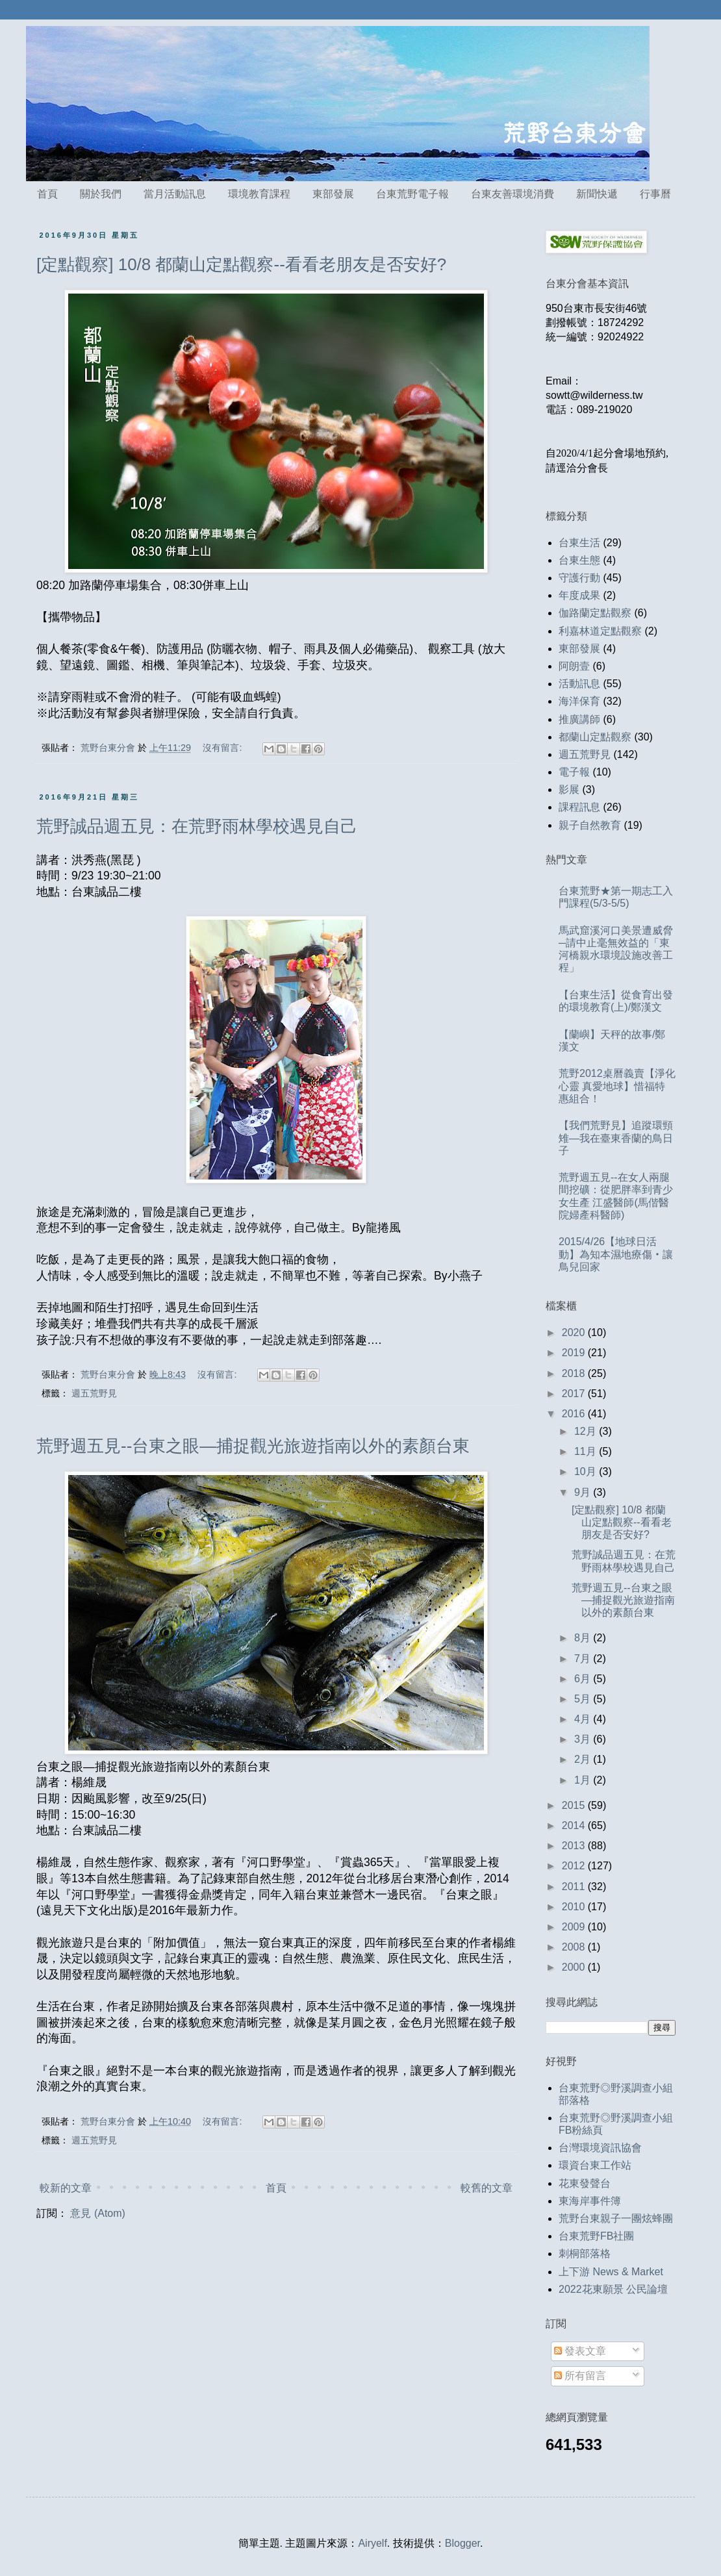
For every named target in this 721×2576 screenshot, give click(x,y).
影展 (569, 789)
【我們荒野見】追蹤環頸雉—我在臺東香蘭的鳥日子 (616, 1137)
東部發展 (333, 193)
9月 (583, 1492)
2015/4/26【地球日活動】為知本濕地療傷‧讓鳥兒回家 (616, 1254)
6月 (583, 1678)
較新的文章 (66, 2187)
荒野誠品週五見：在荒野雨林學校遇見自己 (196, 826)
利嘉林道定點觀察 (600, 631)
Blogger (462, 2543)
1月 (583, 1780)
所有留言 (580, 2375)
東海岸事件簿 (590, 2200)
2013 (575, 1845)
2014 (575, 1825)
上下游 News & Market (611, 2271)
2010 (575, 1906)
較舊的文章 (486, 2187)
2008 (575, 1946)
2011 (575, 1886)
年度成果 (579, 595)
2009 (575, 1926)
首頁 (47, 193)
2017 (575, 1393)
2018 (575, 1373)
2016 (575, 1413)
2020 (575, 1332)
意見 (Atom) (97, 2213)
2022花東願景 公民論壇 (613, 2289)
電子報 (574, 771)
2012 (575, 1865)
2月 (583, 1759)
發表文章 (580, 2350)
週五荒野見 (94, 1393)
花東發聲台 (585, 2183)
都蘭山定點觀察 (595, 736)
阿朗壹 (574, 666)
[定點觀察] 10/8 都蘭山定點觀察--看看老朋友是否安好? (241, 264)
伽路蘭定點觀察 (595, 612)
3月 (583, 1739)
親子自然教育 (590, 825)
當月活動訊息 (175, 193)
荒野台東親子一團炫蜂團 (616, 2218)
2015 (575, 1805)
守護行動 (579, 577)
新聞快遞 (597, 193)
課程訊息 (579, 807)
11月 (586, 1451)
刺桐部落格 (585, 2253)
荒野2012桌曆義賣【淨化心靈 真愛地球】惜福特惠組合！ (617, 1086)
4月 (583, 1718)
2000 (575, 1967)
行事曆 (655, 193)
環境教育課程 (259, 193)
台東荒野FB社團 (596, 2235)
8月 (583, 1637)
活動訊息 (579, 683)
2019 (575, 1352)
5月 (583, 1698)
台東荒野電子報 (412, 193)
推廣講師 (579, 719)
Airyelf (372, 2543)
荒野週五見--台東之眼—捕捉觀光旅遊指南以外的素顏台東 (253, 1446)
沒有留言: (223, 747)
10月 (586, 1471)
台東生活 (579, 542)
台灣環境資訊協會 (600, 2147)
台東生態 (579, 560)
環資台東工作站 (595, 2165)
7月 (583, 1658)
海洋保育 (579, 701)
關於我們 (100, 193)
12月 (586, 1431)
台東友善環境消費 (512, 193)
